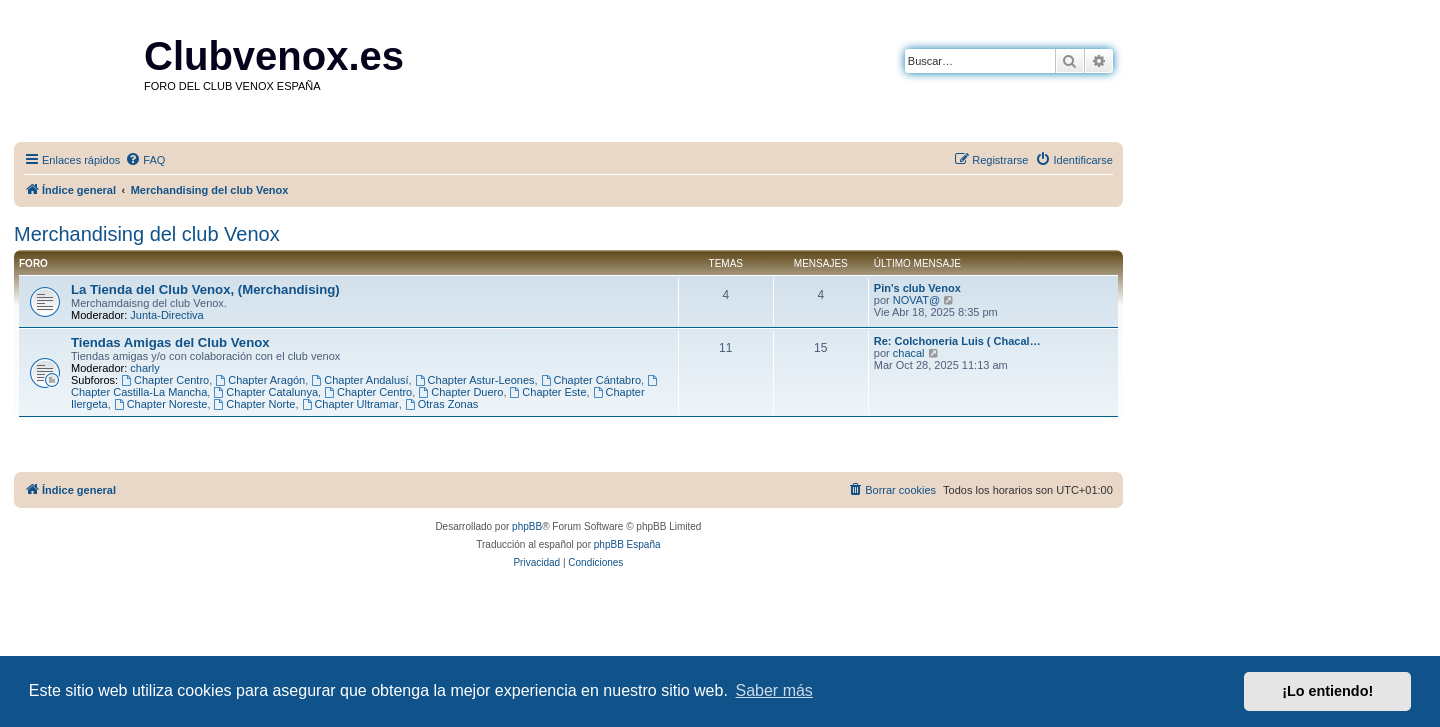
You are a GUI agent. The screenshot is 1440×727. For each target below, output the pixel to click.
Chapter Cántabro (591, 380)
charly (144, 368)
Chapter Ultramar (350, 404)
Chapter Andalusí (359, 380)
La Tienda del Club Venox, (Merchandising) (205, 289)
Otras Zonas (441, 404)
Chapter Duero (460, 392)
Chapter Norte (255, 404)
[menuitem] (145, 160)
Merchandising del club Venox (147, 234)
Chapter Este (548, 392)
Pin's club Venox (917, 288)
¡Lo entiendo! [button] (1327, 691)
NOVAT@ (916, 300)
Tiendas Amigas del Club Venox (170, 342)
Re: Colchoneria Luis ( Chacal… (957, 341)
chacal (909, 353)
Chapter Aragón (260, 380)
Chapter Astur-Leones (475, 380)
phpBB (527, 526)
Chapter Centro (165, 380)
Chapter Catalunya (265, 392)
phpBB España (627, 544)
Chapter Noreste (161, 404)
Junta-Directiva (166, 315)
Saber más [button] (774, 690)
